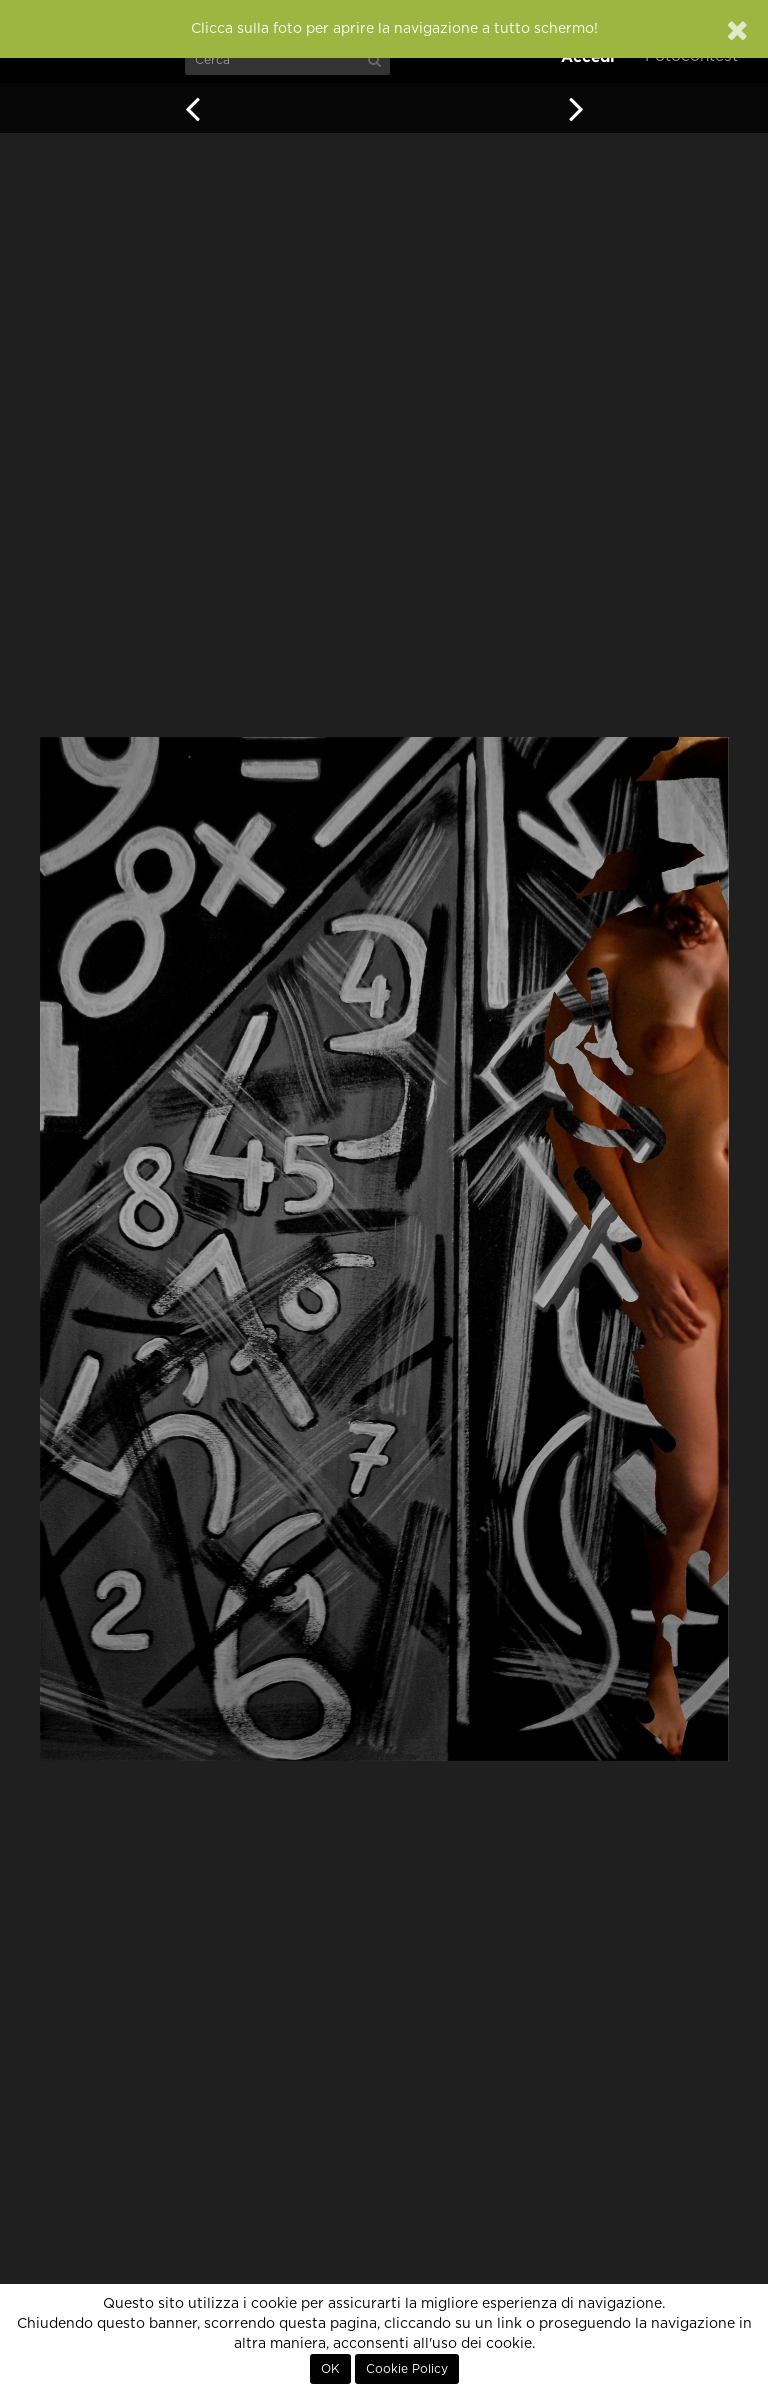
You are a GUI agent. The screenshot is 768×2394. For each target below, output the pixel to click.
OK (330, 2369)
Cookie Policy (407, 2369)
